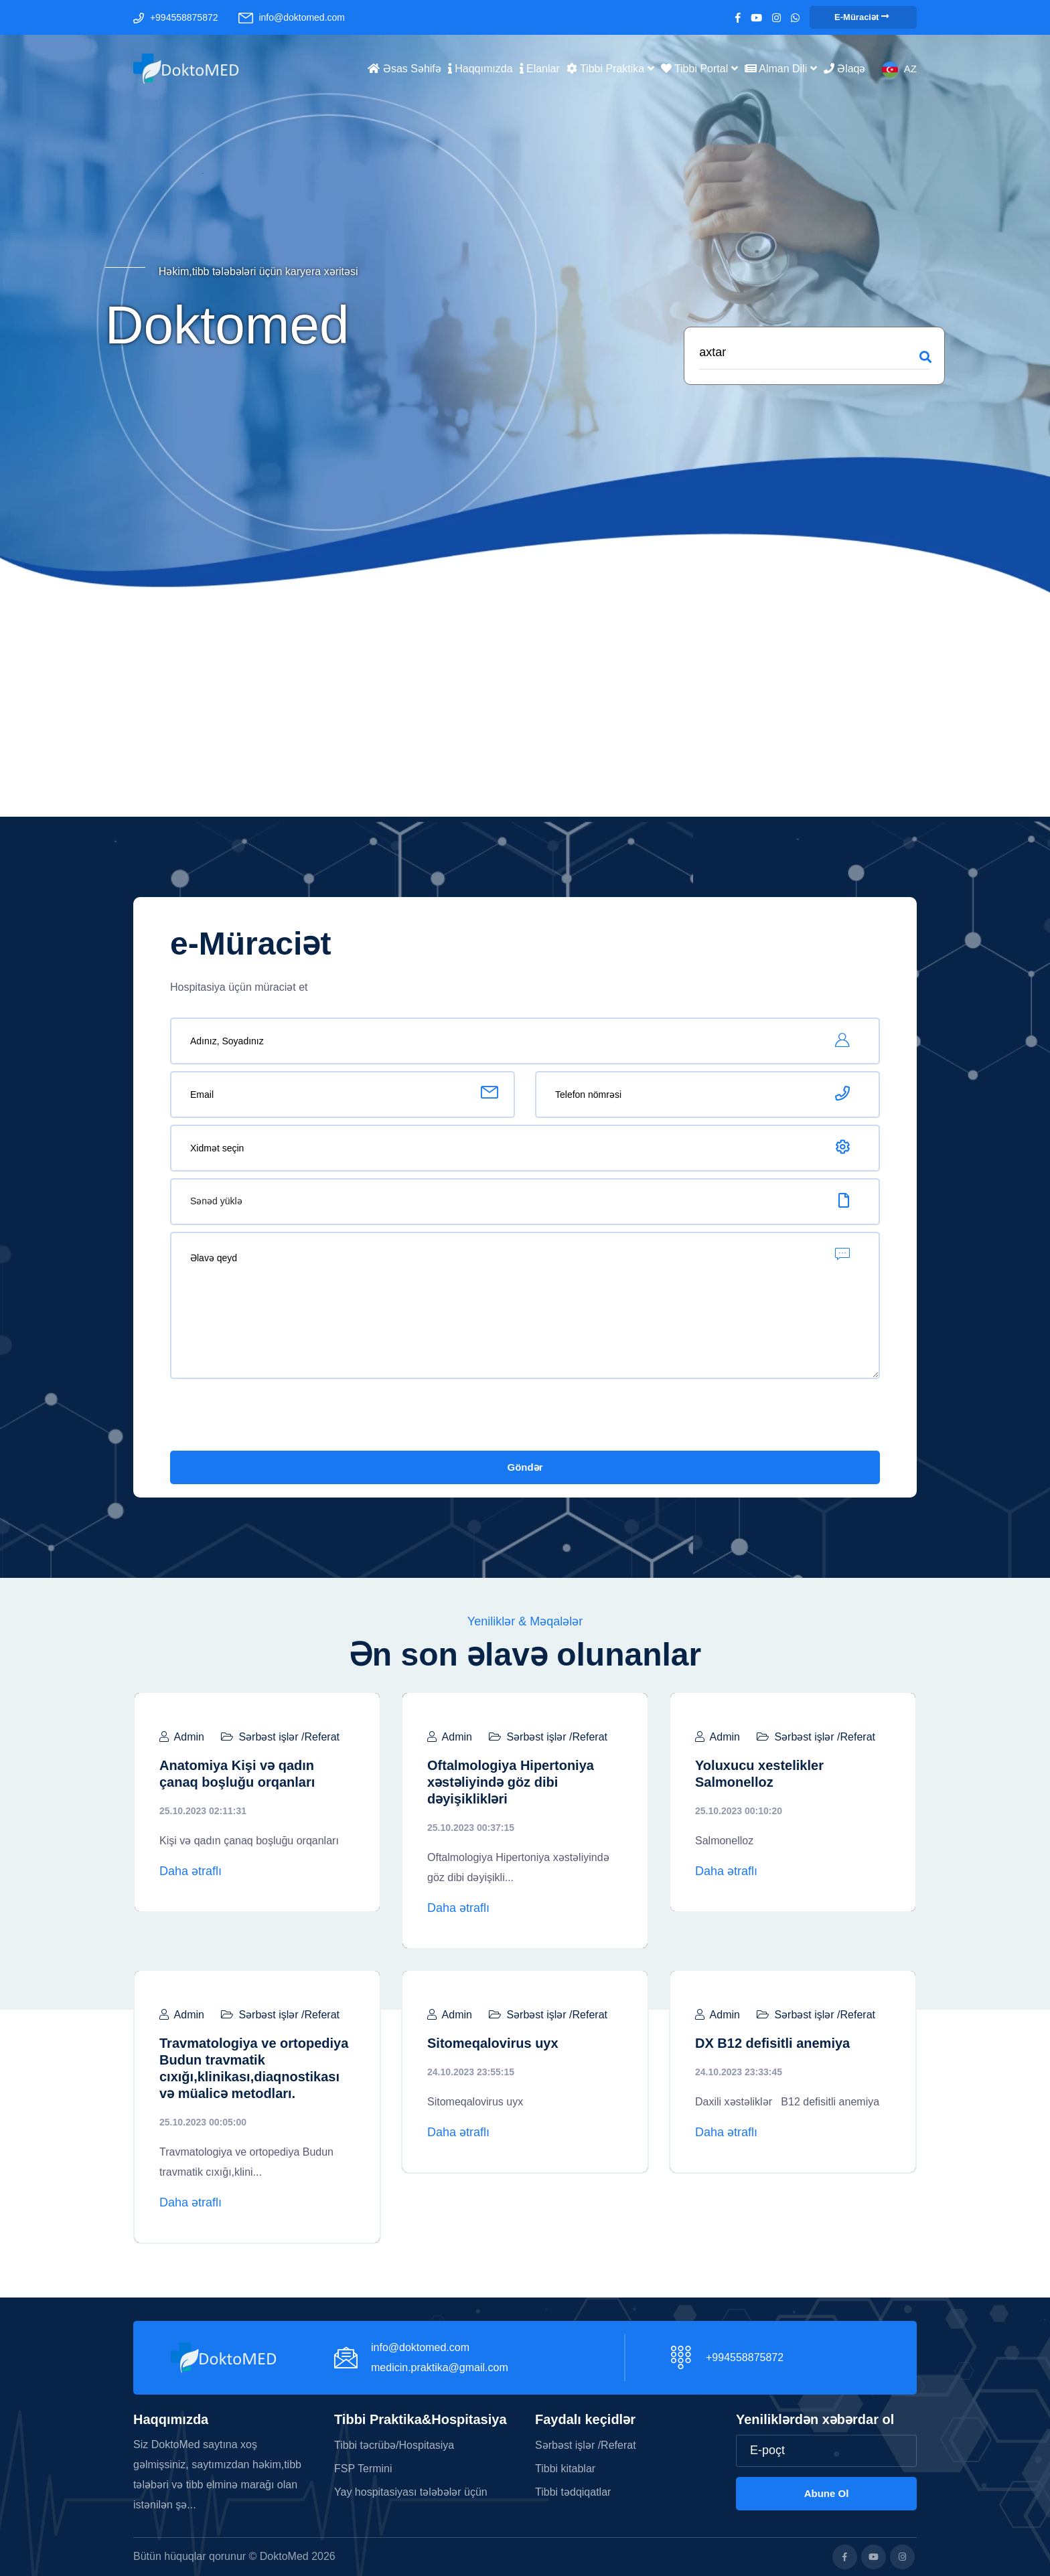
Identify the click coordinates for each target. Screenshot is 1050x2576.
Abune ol (826, 2493)
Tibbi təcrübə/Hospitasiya (394, 2445)
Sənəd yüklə (216, 1201)
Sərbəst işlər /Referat (280, 1737)
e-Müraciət (861, 17)
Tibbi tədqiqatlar (573, 2492)
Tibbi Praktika (610, 68)
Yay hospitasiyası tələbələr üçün (410, 2492)
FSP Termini (363, 2468)
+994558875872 (184, 17)
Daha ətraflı (190, 1871)
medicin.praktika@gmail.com (439, 2367)
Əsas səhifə (404, 68)
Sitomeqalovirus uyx (492, 2043)
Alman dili (781, 68)
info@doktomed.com (301, 17)
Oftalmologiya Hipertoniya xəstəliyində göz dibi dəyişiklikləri (510, 1782)
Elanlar (540, 68)
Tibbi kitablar (565, 2468)
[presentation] (272, 1418)
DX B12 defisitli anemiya (772, 2043)
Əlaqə (845, 68)
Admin (181, 1737)
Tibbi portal (699, 68)
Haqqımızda (480, 68)
